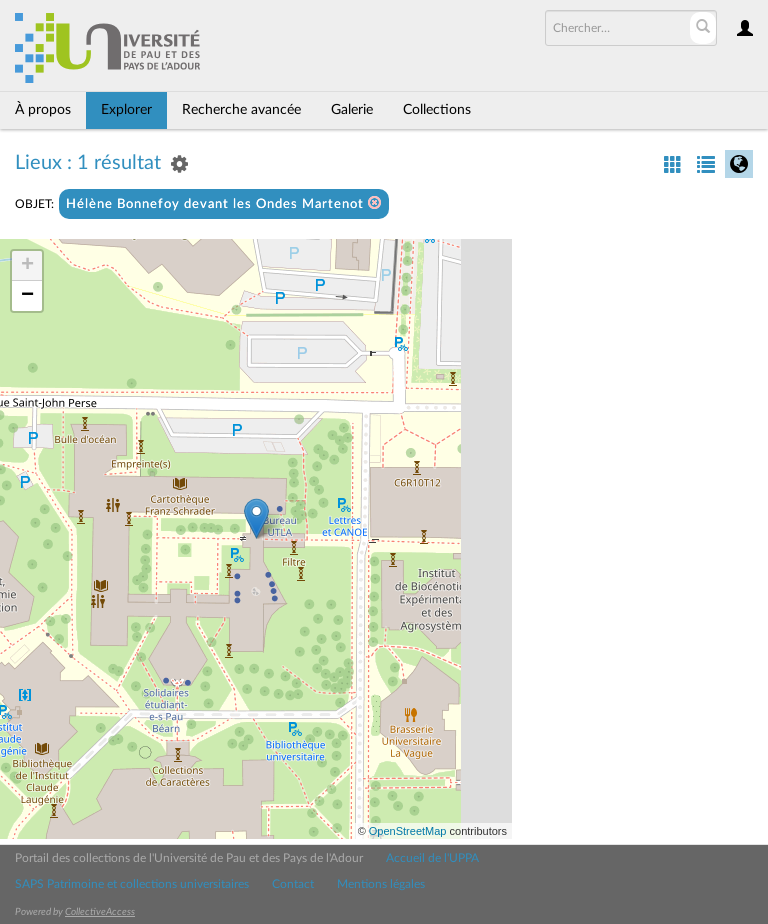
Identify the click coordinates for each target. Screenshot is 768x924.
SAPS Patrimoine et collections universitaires (132, 884)
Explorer (126, 110)
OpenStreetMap (408, 831)
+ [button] (27, 266)
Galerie (352, 110)
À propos (43, 110)
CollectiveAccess (100, 912)
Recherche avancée (241, 110)
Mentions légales (381, 884)
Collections (437, 110)
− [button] (27, 296)
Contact (293, 884)
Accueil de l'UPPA (432, 858)
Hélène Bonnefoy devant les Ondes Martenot (224, 203)
